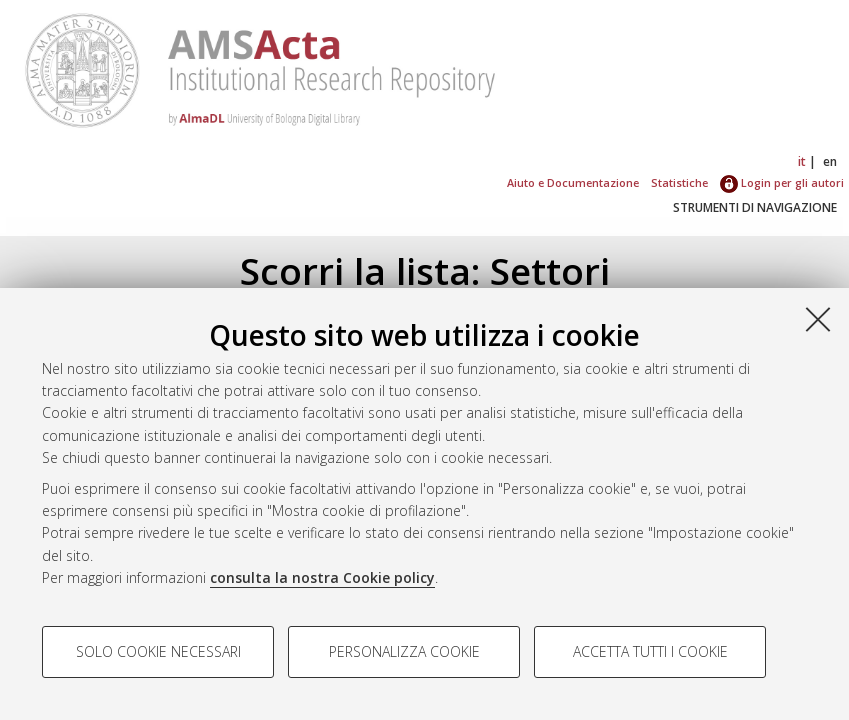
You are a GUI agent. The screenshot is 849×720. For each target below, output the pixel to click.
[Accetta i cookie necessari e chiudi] (818, 319)
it (802, 161)
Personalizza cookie (404, 651)
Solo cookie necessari (158, 651)
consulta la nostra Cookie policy (322, 577)
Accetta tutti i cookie (650, 651)
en (830, 161)
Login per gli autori (782, 182)
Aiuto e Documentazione (573, 182)
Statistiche (679, 182)
